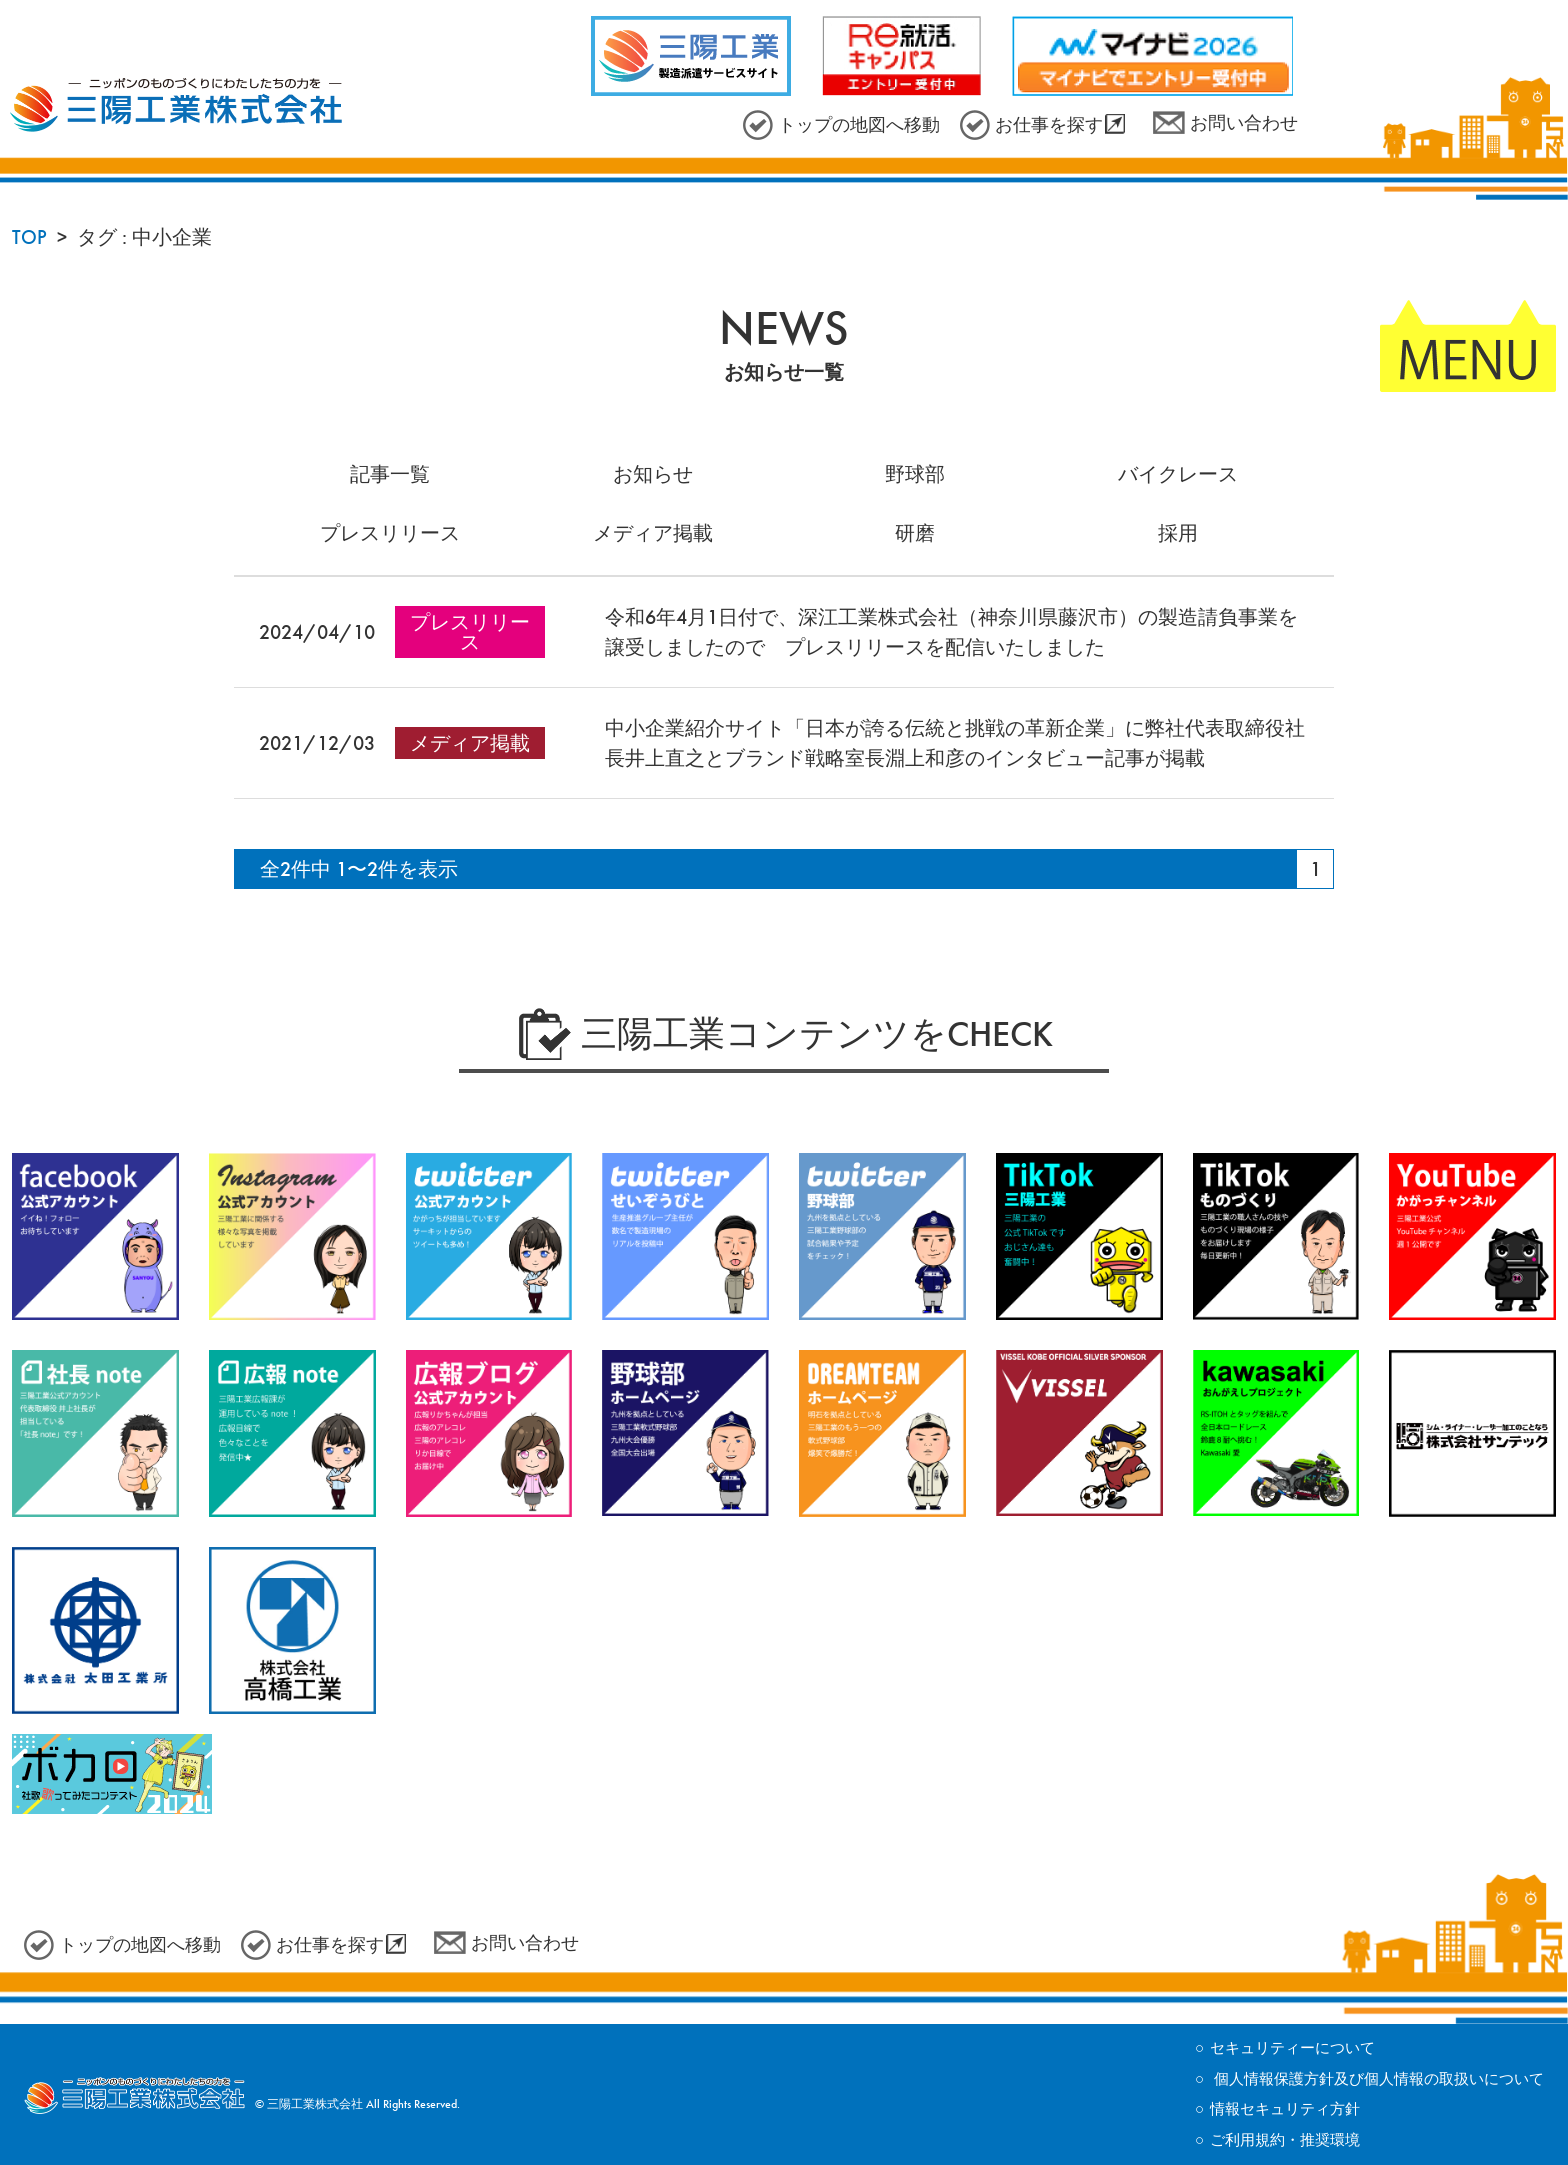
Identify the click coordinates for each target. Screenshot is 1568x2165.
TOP (29, 237)
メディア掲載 (653, 533)
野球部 (915, 474)
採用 (1178, 533)
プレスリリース (390, 533)
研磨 (915, 533)
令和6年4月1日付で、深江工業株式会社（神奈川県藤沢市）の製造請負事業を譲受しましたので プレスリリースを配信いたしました (951, 632)
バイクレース (1178, 474)
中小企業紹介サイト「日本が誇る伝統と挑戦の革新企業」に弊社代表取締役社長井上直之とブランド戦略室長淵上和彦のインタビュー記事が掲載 (955, 743)
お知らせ (653, 474)
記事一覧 (390, 474)
